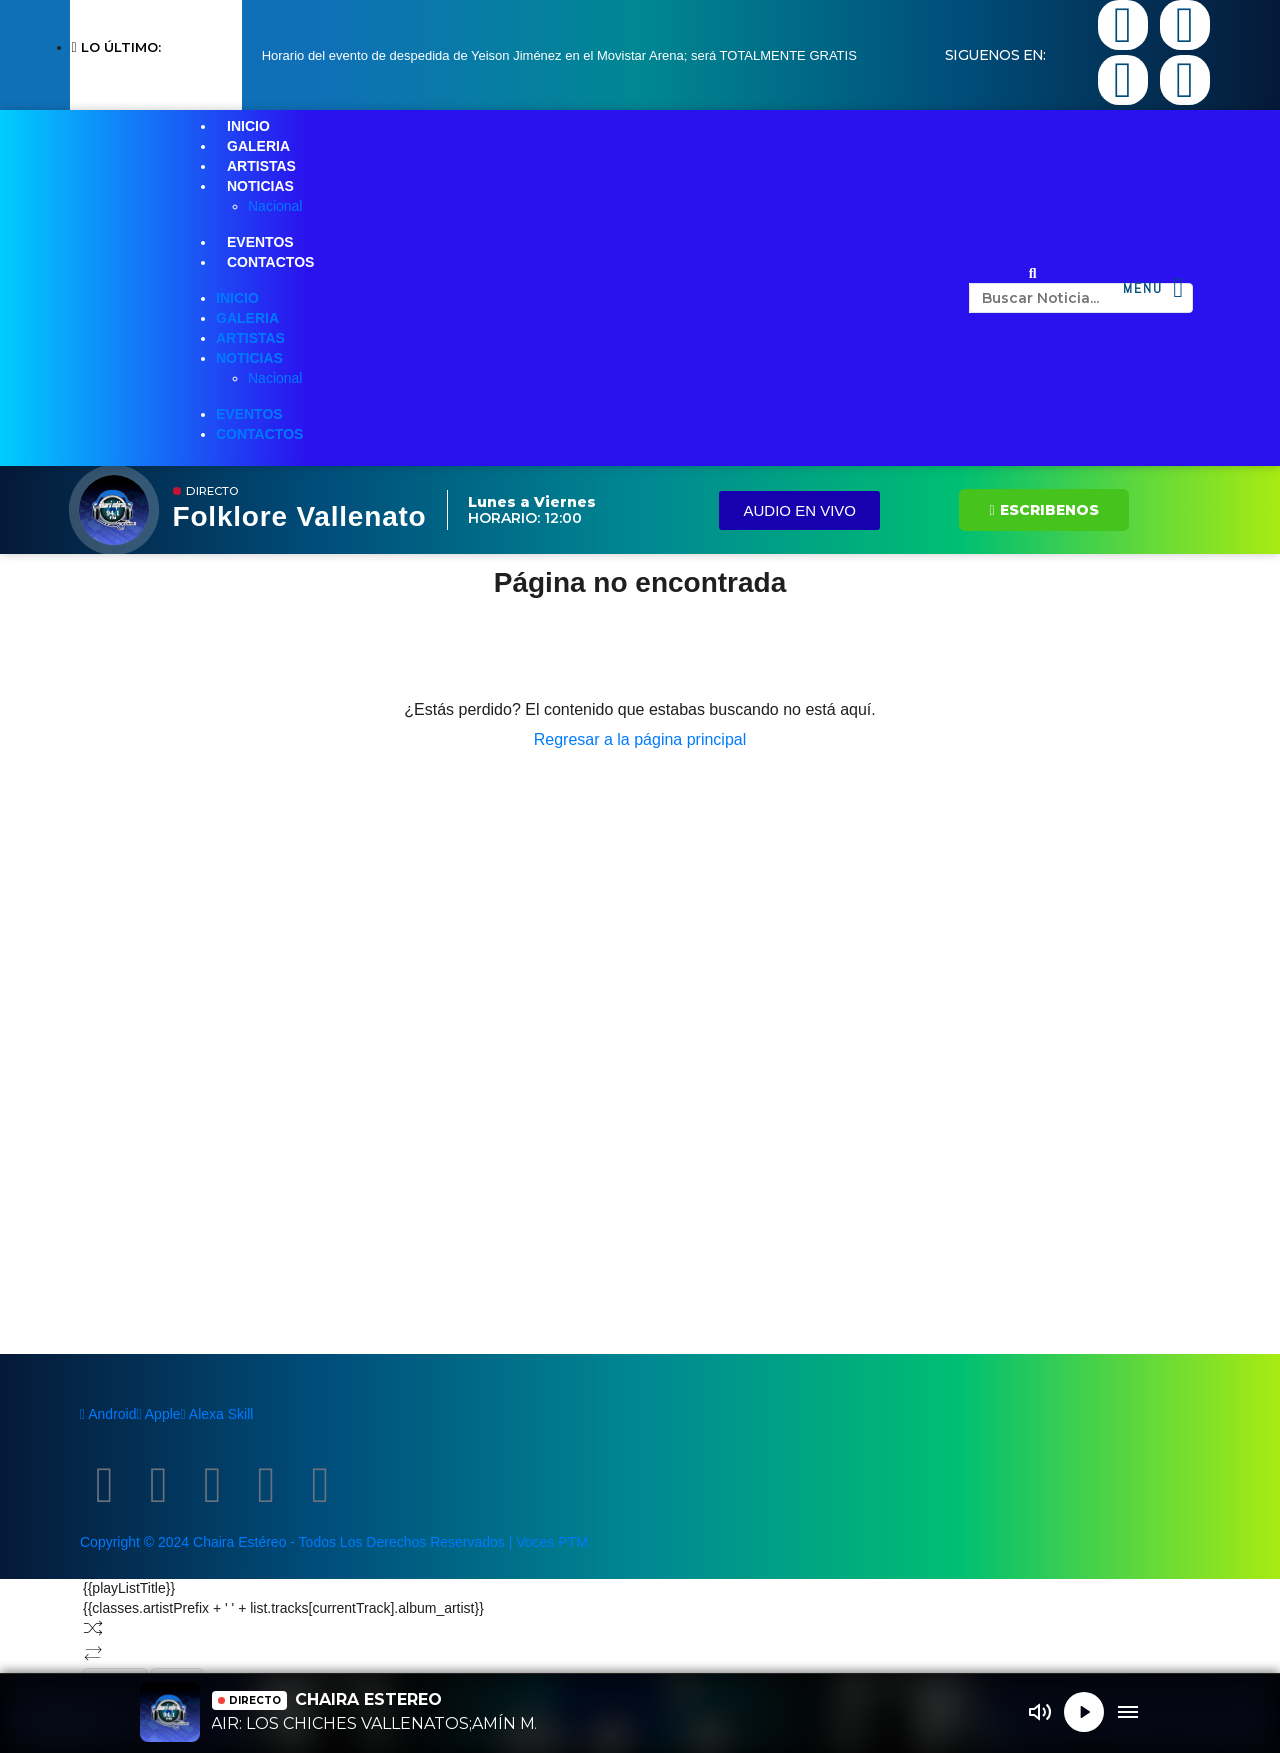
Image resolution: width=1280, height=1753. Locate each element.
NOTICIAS (260, 186)
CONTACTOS (270, 262)
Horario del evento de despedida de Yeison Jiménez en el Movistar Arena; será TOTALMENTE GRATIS (559, 55)
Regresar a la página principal (640, 739)
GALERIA (258, 146)
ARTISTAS (261, 166)
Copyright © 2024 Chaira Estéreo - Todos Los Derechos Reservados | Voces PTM (334, 1542)
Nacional (275, 206)
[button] (1033, 273)
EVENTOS (260, 242)
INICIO (248, 126)
